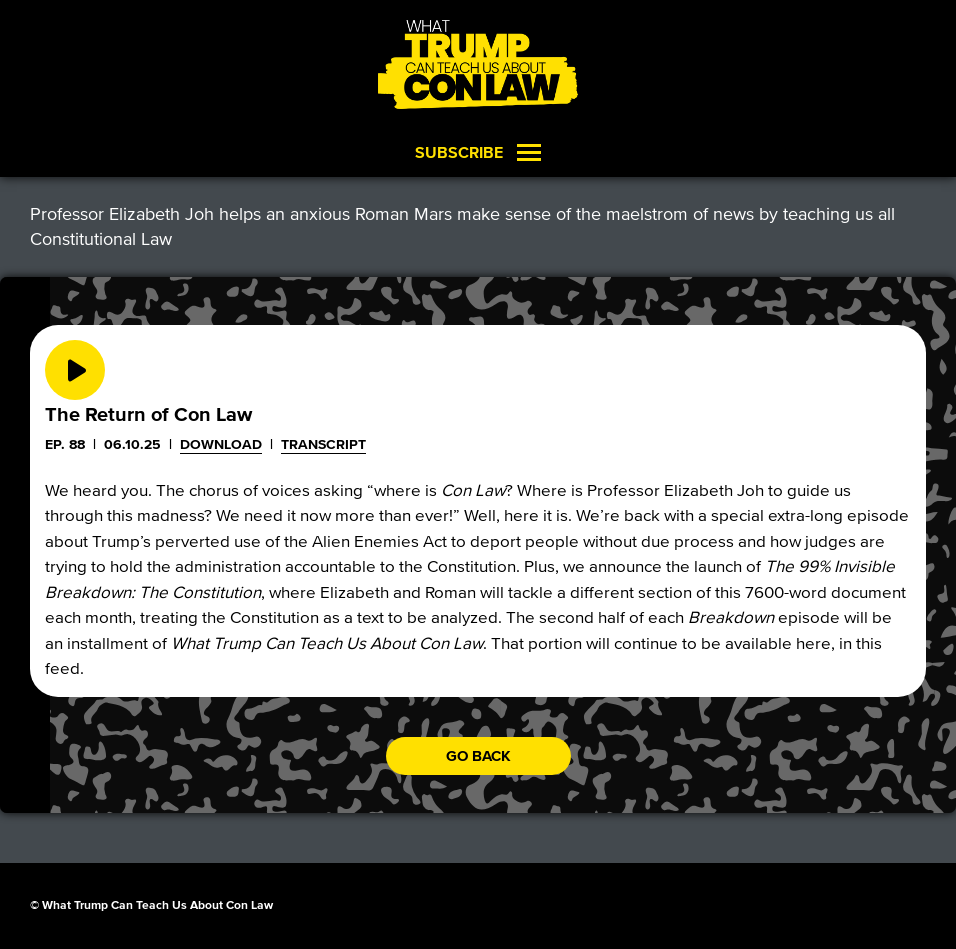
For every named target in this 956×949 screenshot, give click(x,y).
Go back (478, 756)
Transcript (323, 444)
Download (221, 444)
